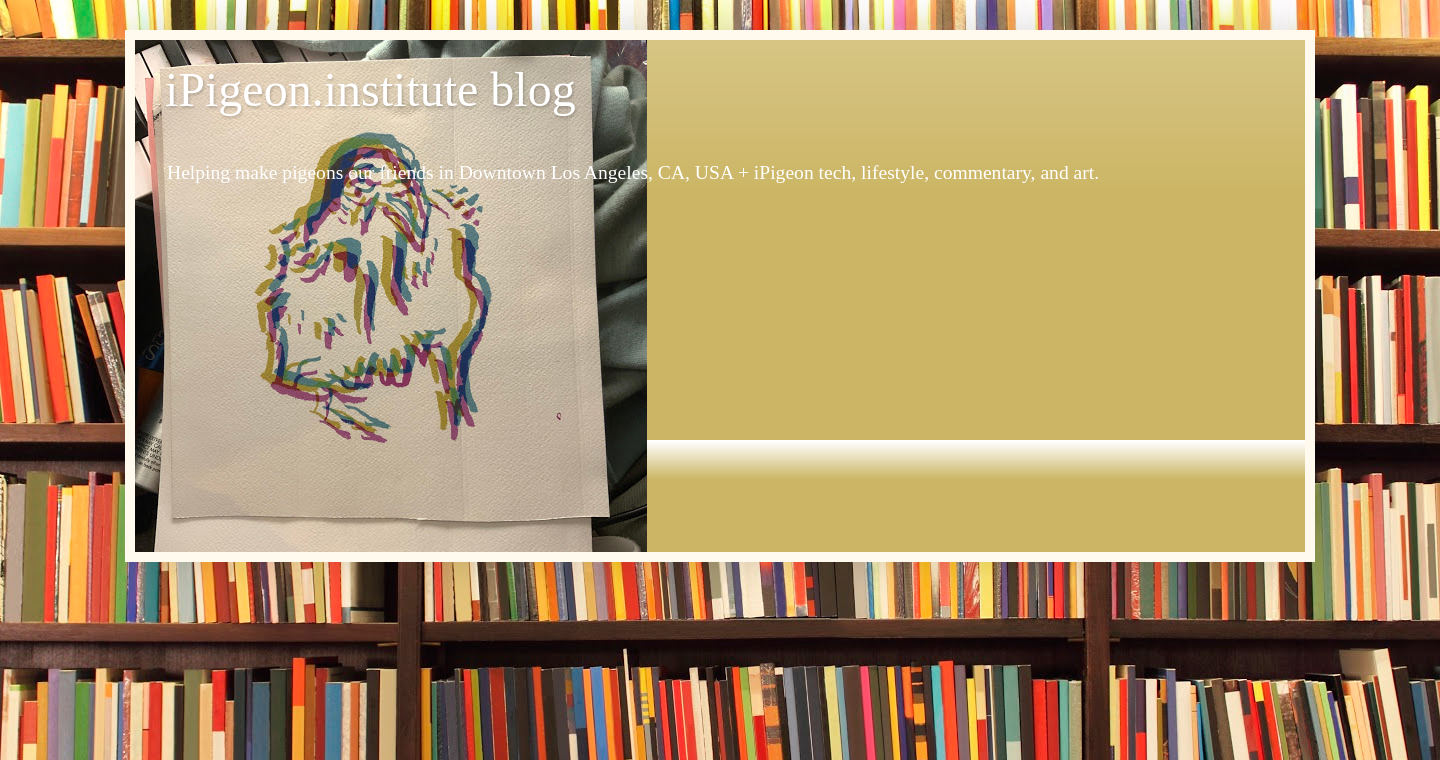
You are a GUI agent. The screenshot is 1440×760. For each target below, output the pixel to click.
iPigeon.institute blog (370, 89)
